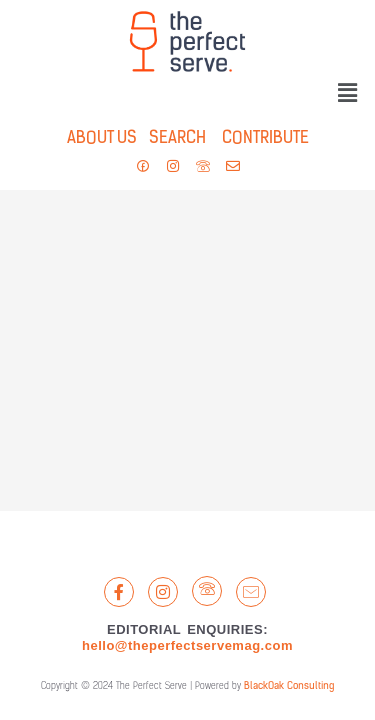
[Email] (251, 592)
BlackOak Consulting (289, 686)
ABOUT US (102, 138)
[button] (348, 94)
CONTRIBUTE (265, 138)
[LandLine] (207, 591)
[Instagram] (163, 592)
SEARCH (171, 138)
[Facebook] (119, 592)
